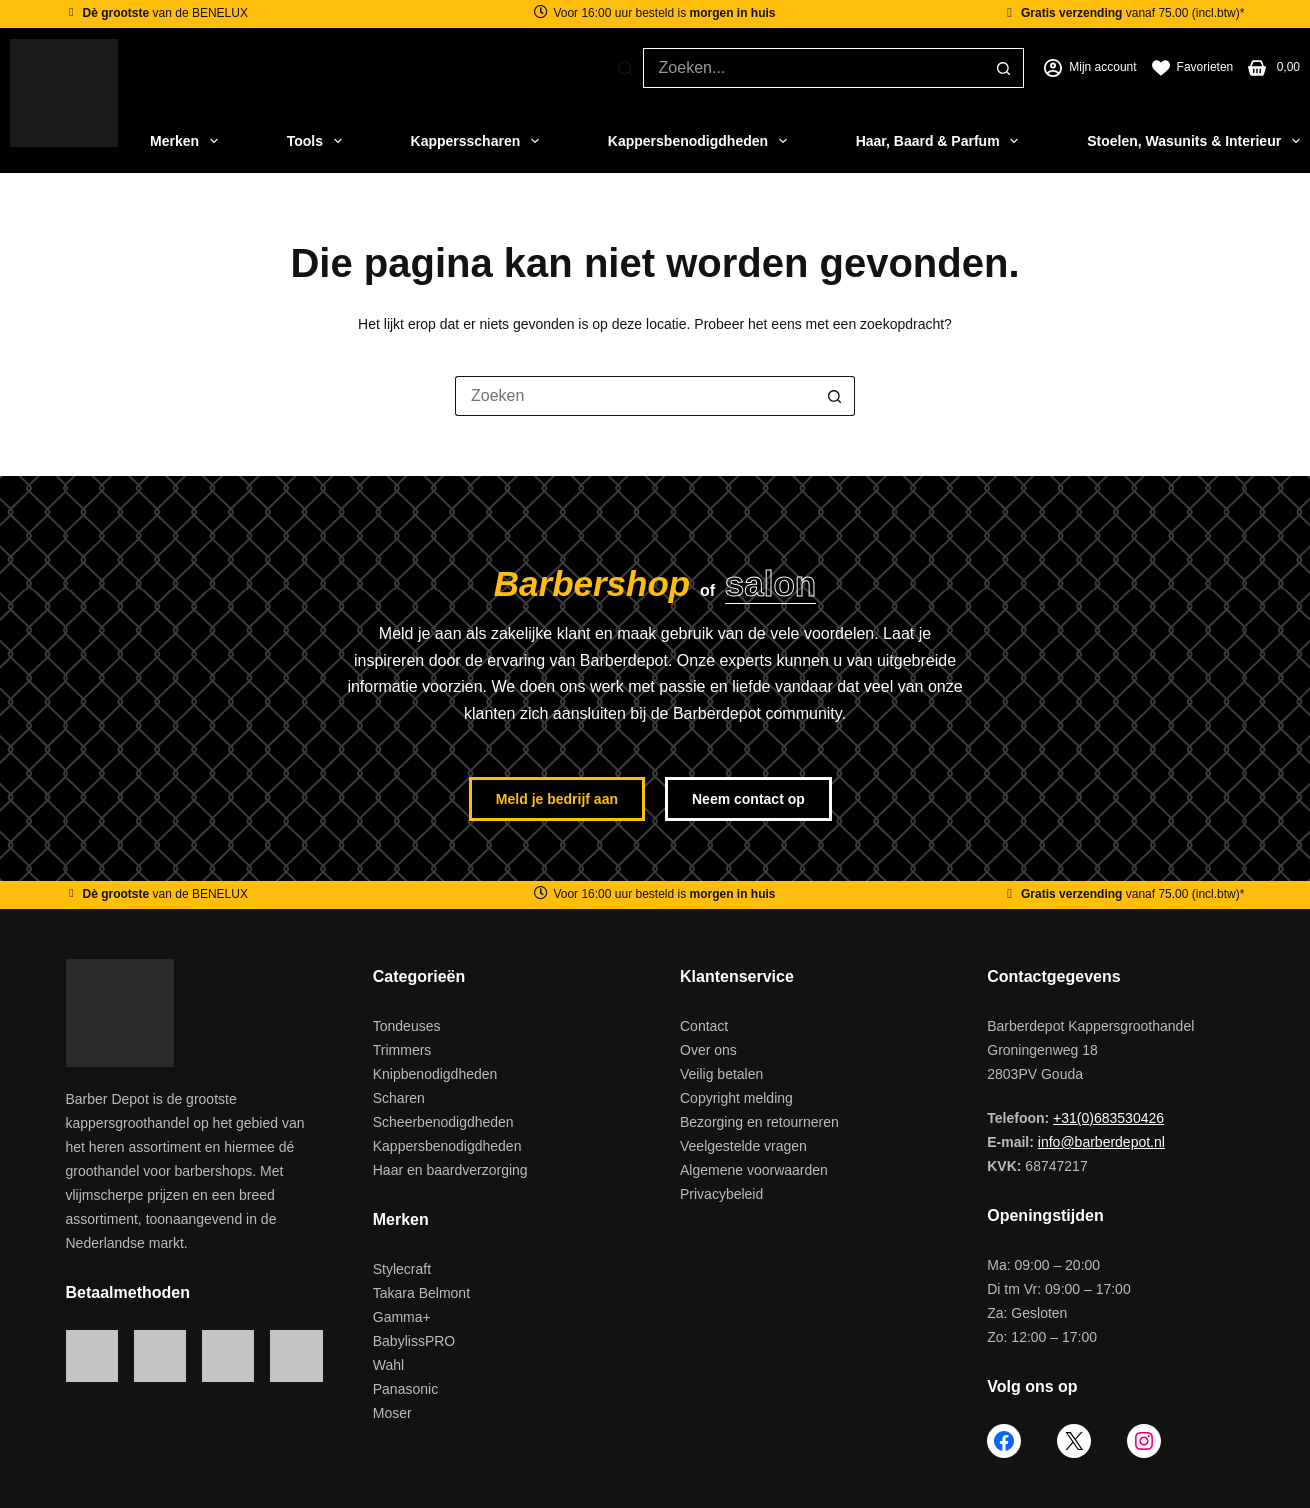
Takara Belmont (421, 1293)
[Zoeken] (625, 68)
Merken (184, 141)
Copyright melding (736, 1098)
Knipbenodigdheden (435, 1074)
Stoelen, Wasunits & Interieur (1193, 141)
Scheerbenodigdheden (443, 1122)
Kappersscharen (475, 141)
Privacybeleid (721, 1194)
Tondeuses (407, 1026)
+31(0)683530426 (1108, 1118)
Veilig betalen (721, 1074)
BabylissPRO (414, 1341)
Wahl (388, 1365)
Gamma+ (402, 1317)
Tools (314, 141)
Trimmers (402, 1050)
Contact (704, 1026)
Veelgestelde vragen (743, 1146)
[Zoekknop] (1004, 68)
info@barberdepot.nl (1101, 1142)
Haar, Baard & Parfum (937, 141)
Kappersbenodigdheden (697, 141)
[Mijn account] (1090, 68)
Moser (392, 1413)
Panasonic (405, 1389)
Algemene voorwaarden (754, 1170)
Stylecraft (402, 1269)
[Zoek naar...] (814, 68)
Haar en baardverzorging (450, 1170)
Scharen (399, 1098)
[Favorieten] (1193, 68)
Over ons (708, 1050)
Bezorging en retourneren (759, 1122)
